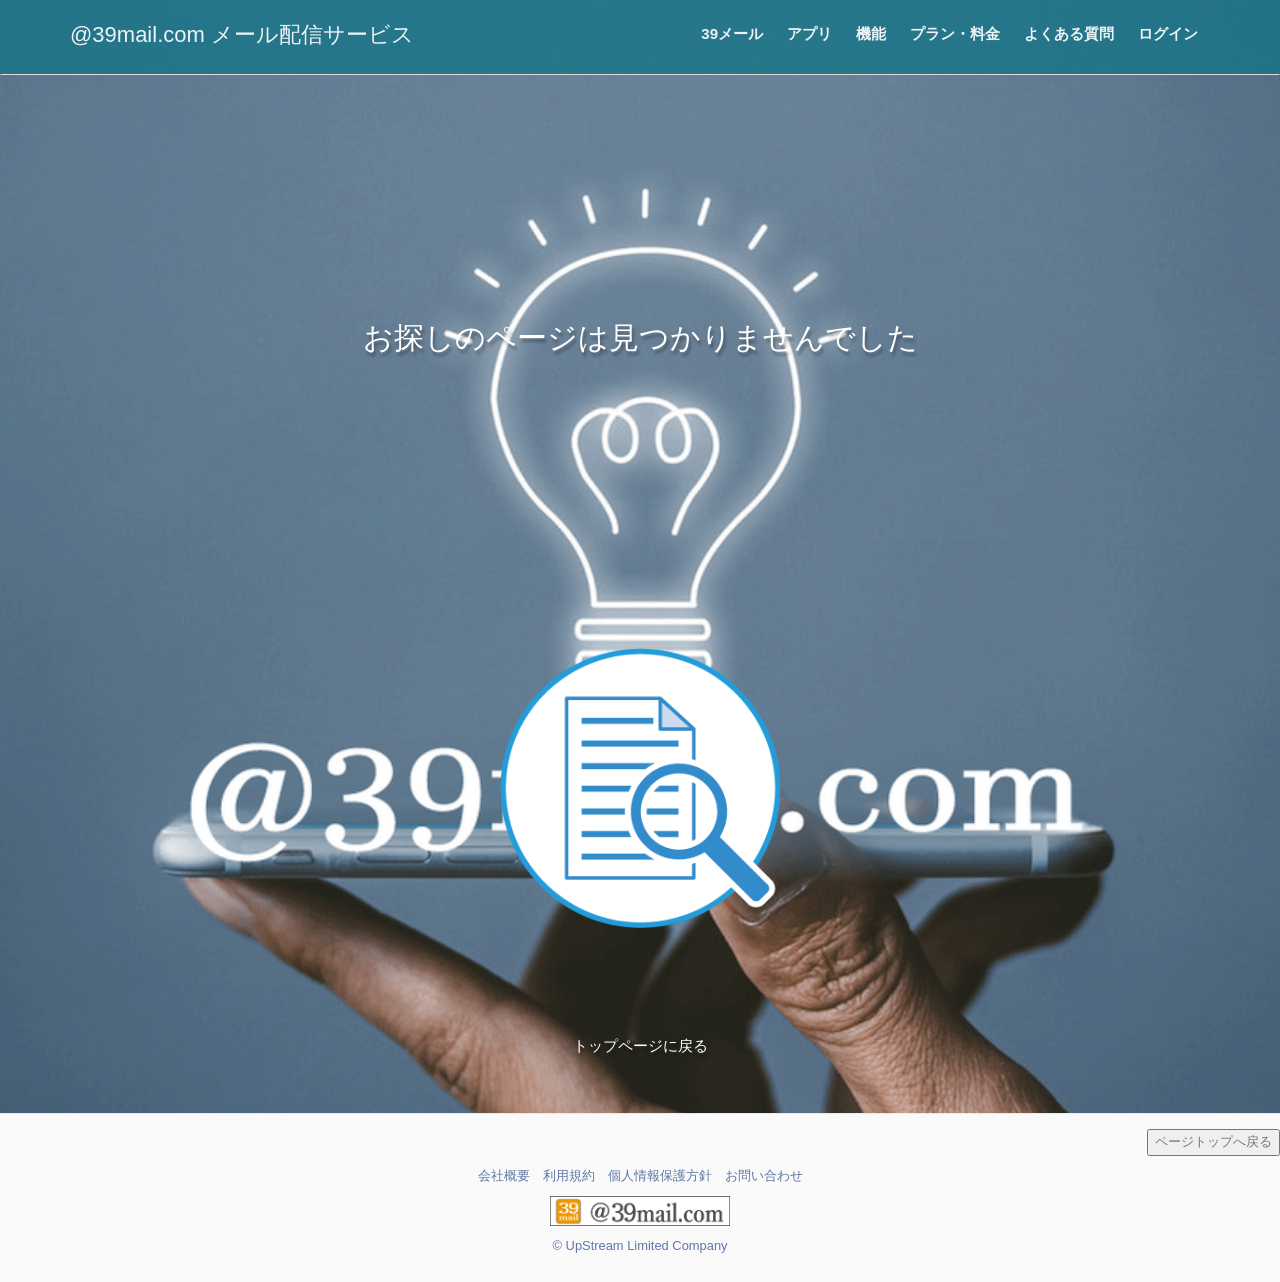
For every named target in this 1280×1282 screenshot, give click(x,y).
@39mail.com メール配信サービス (242, 34)
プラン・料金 (955, 33)
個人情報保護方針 (660, 1175)
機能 (871, 33)
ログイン (1168, 33)
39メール (732, 33)
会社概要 (504, 1175)
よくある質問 (1069, 33)
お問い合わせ (764, 1175)
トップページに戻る (640, 1045)
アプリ (809, 33)
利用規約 (569, 1175)
